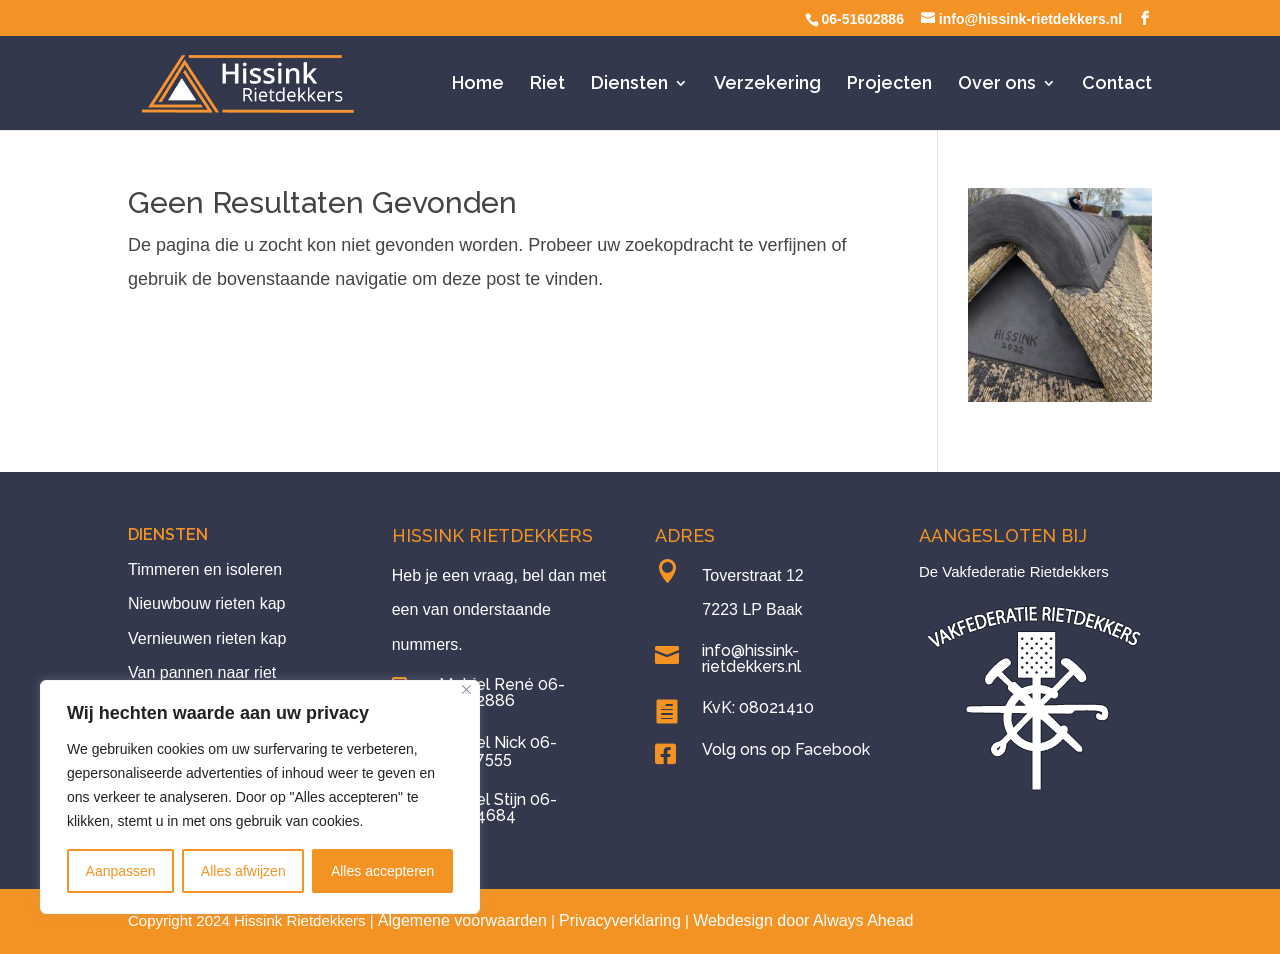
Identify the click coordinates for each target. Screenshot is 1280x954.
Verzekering (767, 84)
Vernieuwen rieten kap (207, 638)
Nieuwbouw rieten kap (206, 603)
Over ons (997, 84)
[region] (260, 797)
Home (478, 84)
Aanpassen (121, 871)
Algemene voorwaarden (462, 920)
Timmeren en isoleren (205, 569)
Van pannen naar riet (202, 672)
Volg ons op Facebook (786, 749)
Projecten (889, 84)
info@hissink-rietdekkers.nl (751, 658)
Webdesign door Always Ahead (803, 920)
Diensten (629, 84)
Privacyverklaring (620, 920)
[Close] (466, 689)
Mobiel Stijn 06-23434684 (498, 807)
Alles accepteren (383, 871)
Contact (1117, 84)
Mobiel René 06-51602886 (502, 692)
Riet (547, 84)
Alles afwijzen (243, 871)
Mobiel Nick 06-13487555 (498, 750)
